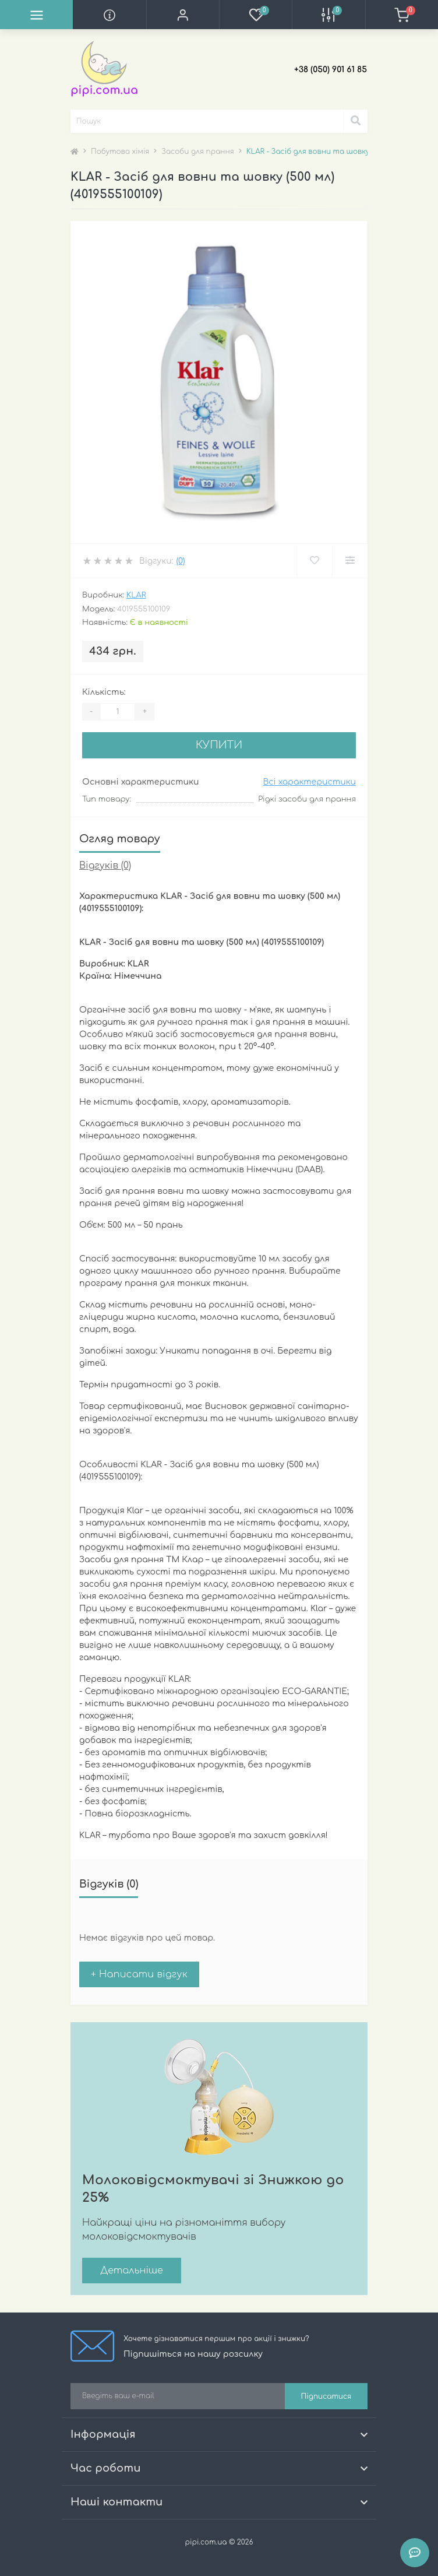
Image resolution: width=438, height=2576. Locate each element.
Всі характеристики (309, 782)
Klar (136, 595)
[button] (182, 14)
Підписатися (326, 2396)
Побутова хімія (120, 151)
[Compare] (350, 560)
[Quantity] (117, 712)
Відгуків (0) (105, 865)
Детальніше (131, 2270)
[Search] (355, 121)
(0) (180, 561)
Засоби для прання (197, 151)
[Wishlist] (314, 560)
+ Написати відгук (139, 1974)
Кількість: (104, 692)
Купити (219, 745)
